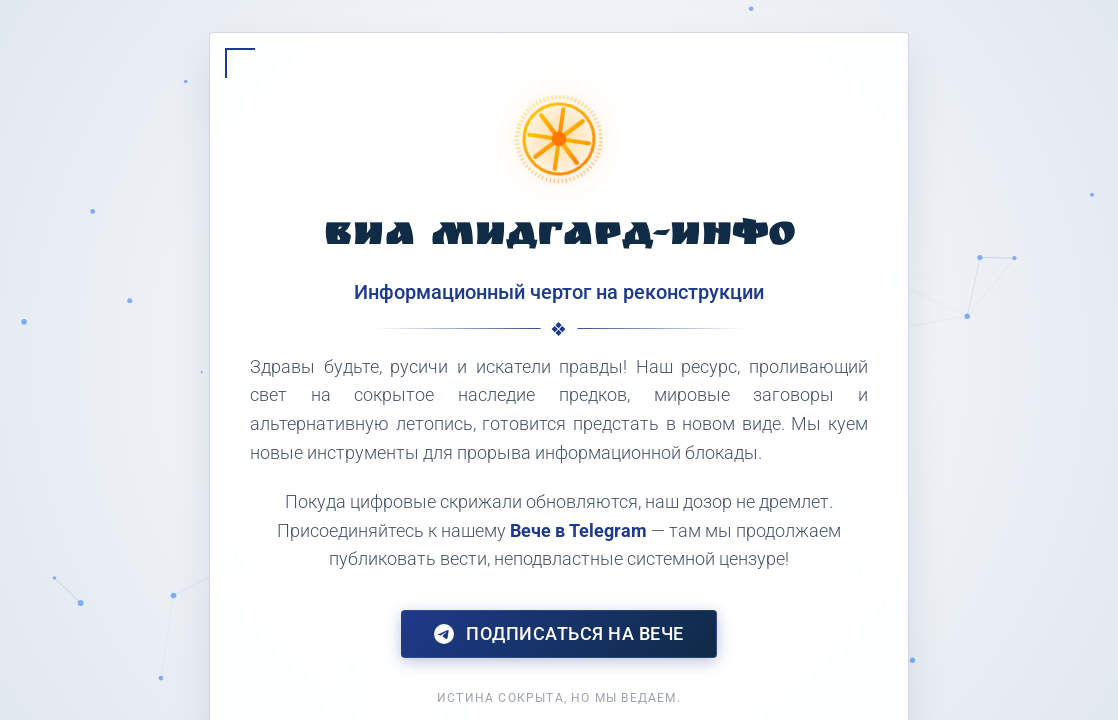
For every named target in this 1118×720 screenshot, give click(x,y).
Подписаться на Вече (559, 634)
